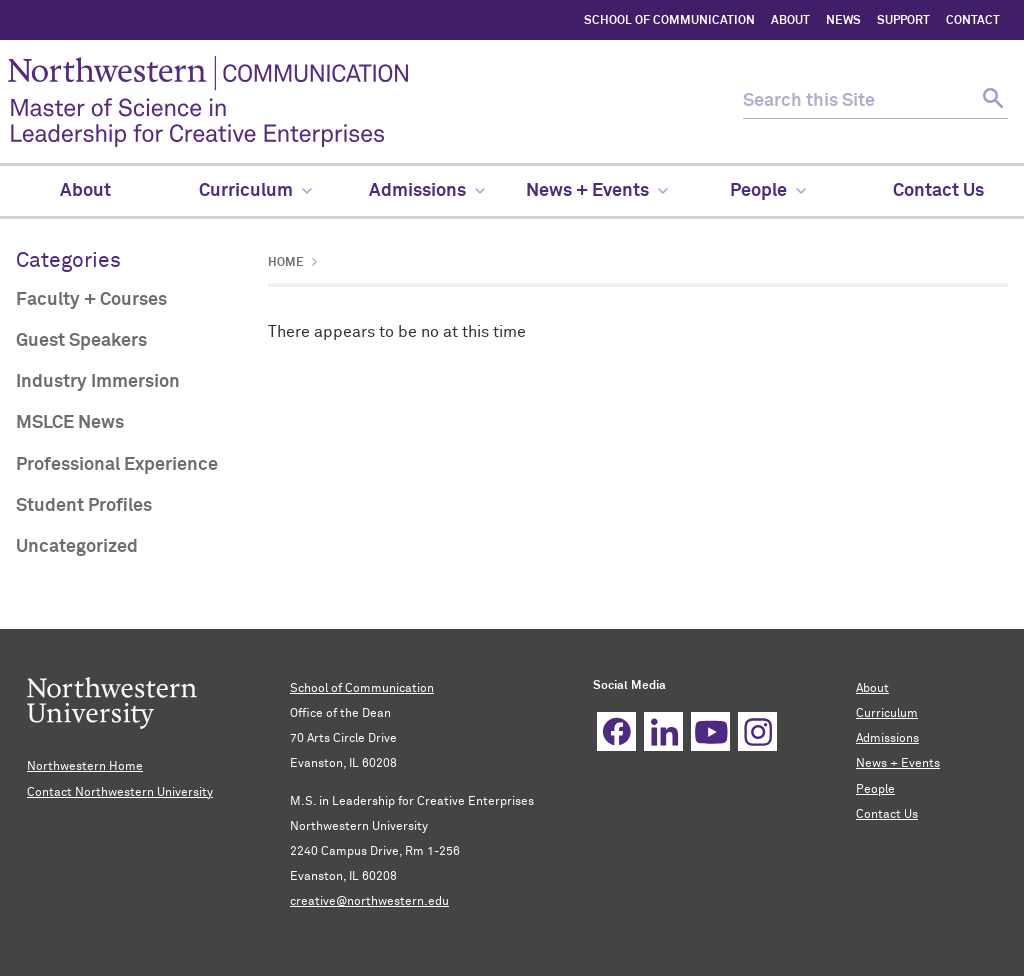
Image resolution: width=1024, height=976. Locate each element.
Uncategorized (77, 547)
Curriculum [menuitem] (255, 191)
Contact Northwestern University (120, 793)
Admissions (887, 739)
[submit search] (990, 101)
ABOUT (790, 21)
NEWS (843, 21)
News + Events (898, 764)
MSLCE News (70, 423)
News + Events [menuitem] (597, 191)
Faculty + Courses (91, 300)
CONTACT (973, 21)
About (872, 689)
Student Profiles (84, 506)
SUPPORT (903, 21)
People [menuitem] (768, 191)
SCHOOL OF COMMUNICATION (669, 21)
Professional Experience (117, 465)
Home (286, 263)
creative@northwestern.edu (369, 902)
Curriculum (887, 714)
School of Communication (362, 689)
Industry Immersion (98, 382)
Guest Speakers (81, 341)
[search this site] (858, 101)
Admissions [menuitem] (427, 191)
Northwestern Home (85, 767)
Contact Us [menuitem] (938, 191)
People (875, 790)
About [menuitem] (85, 191)
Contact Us (887, 815)
